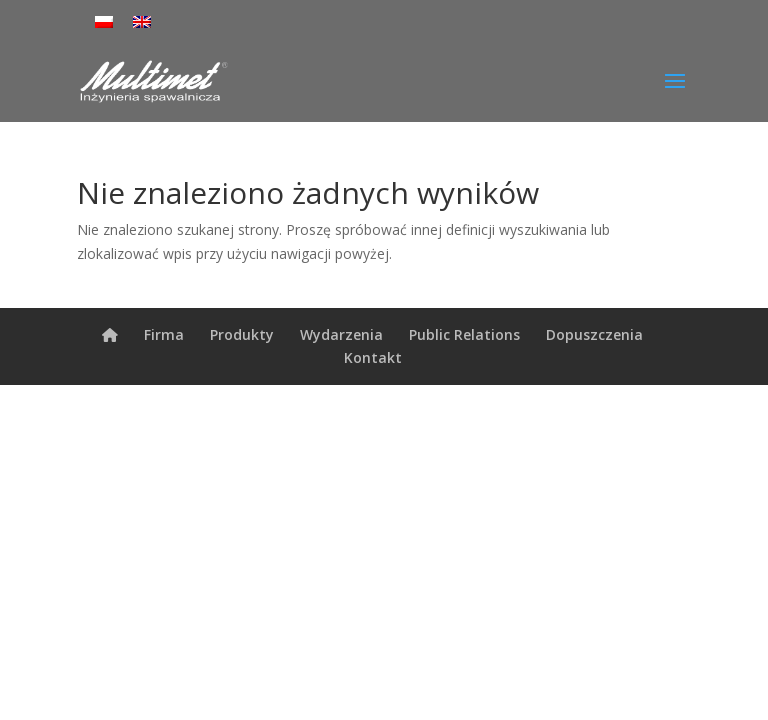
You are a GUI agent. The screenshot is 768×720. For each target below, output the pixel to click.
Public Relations (464, 334)
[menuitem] (104, 21)
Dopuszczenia (594, 334)
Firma (164, 334)
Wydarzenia (341, 334)
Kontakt (373, 357)
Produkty (242, 334)
